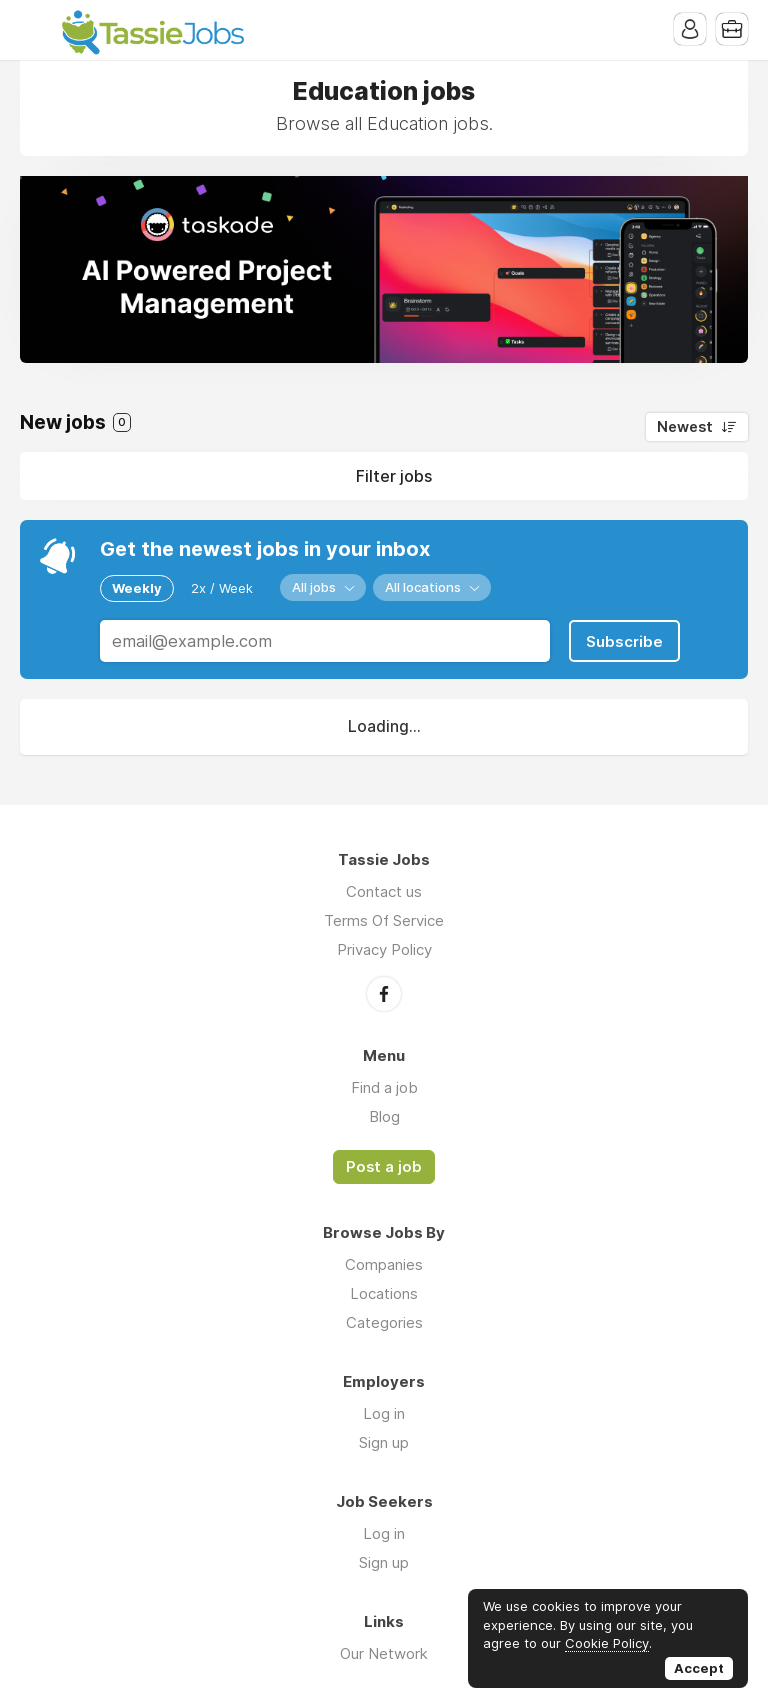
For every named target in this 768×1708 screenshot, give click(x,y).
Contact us (384, 891)
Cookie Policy (607, 1643)
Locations (384, 1293)
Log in (384, 1413)
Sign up (384, 1442)
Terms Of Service (384, 920)
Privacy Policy (384, 949)
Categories (384, 1322)
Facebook (384, 994)
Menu (35, 30)
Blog (384, 1116)
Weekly (137, 588)
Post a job (384, 1167)
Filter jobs (394, 476)
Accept (699, 1668)
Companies (384, 1264)
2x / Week (222, 588)
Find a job (384, 1087)
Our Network (384, 1653)
